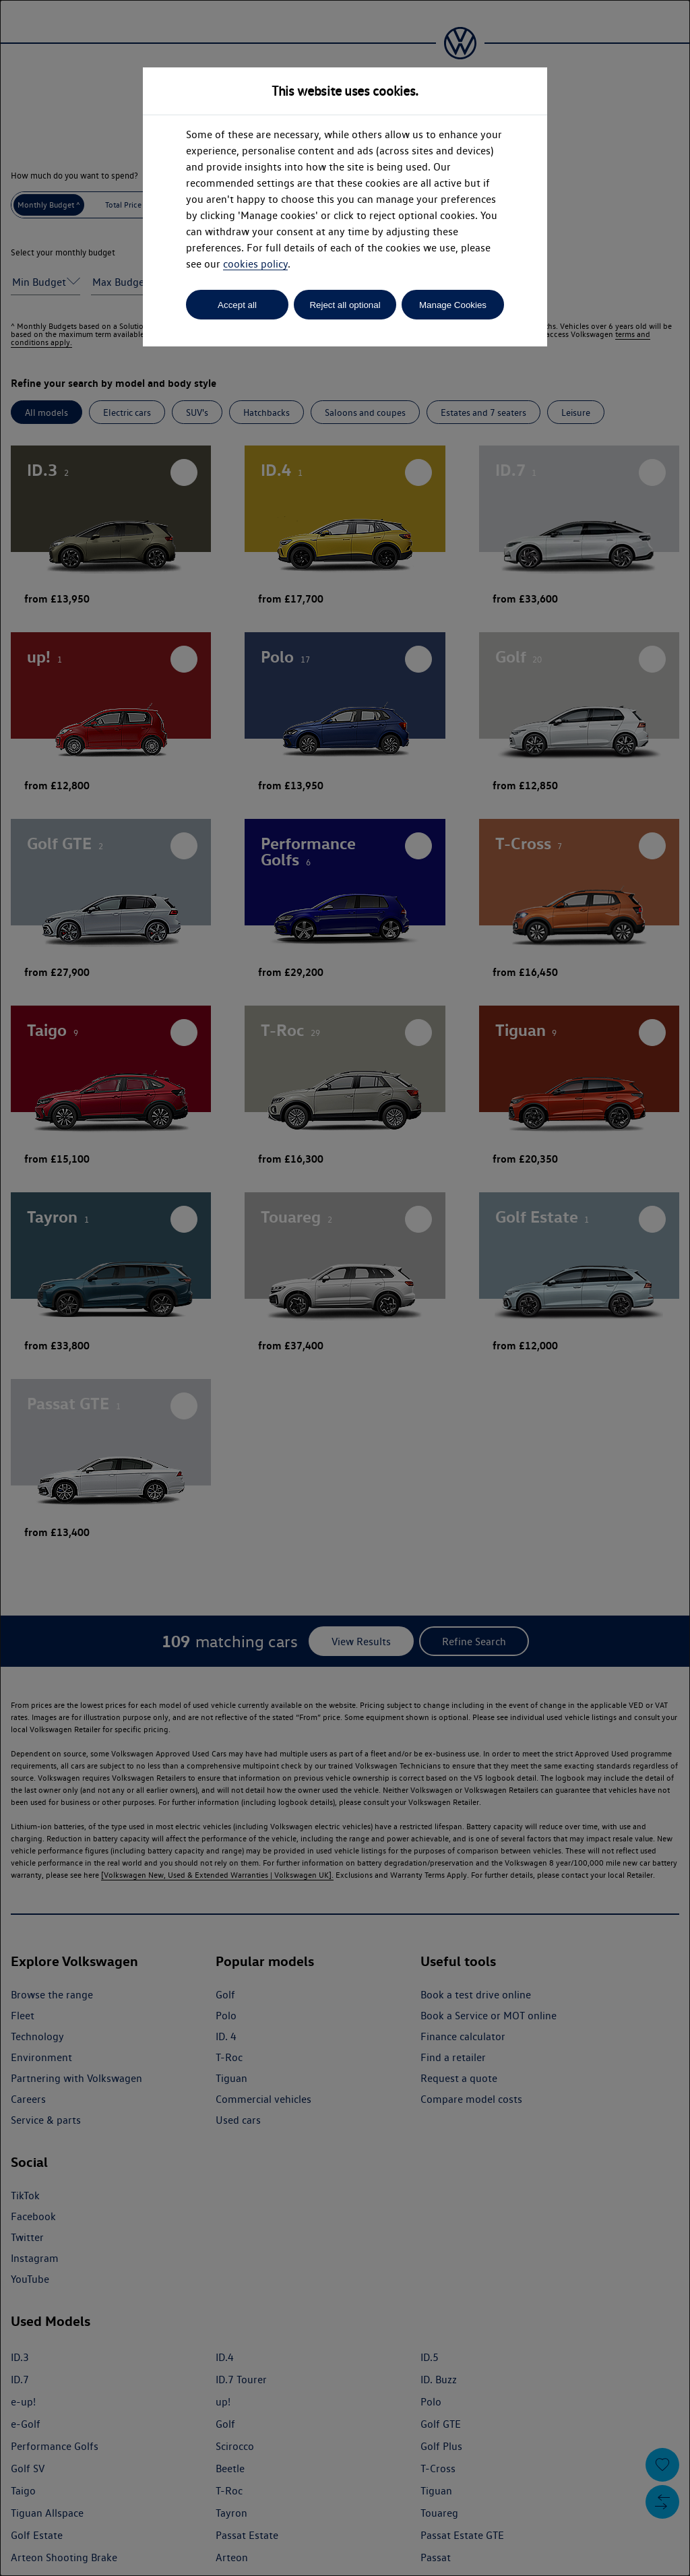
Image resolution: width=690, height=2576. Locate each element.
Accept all (237, 305)
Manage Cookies (453, 305)
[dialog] (345, 1288)
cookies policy (255, 263)
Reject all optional (344, 305)
